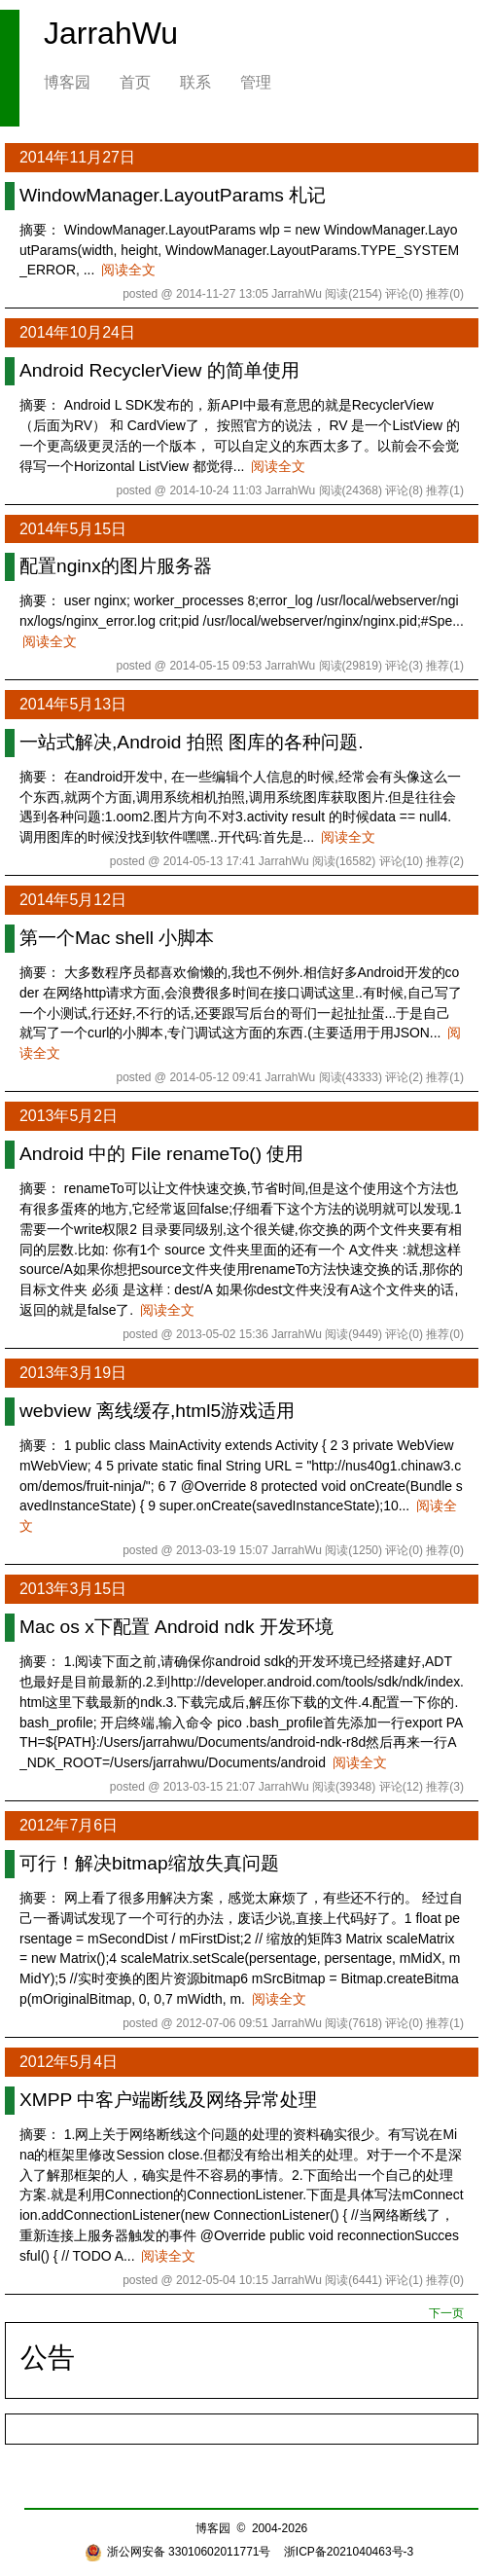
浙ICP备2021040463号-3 (348, 2551)
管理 (255, 82)
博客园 (67, 82)
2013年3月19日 (72, 1372)
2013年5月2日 (68, 1115)
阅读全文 (128, 269)
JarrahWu (111, 33)
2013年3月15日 (72, 1588)
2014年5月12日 (72, 899)
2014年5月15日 (72, 529)
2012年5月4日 (68, 2061)
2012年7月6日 (68, 1825)
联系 (195, 82)
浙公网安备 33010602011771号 (178, 2551)
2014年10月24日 (77, 332)
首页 (135, 82)
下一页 (446, 2313)
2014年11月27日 (77, 157)
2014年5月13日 (72, 704)
